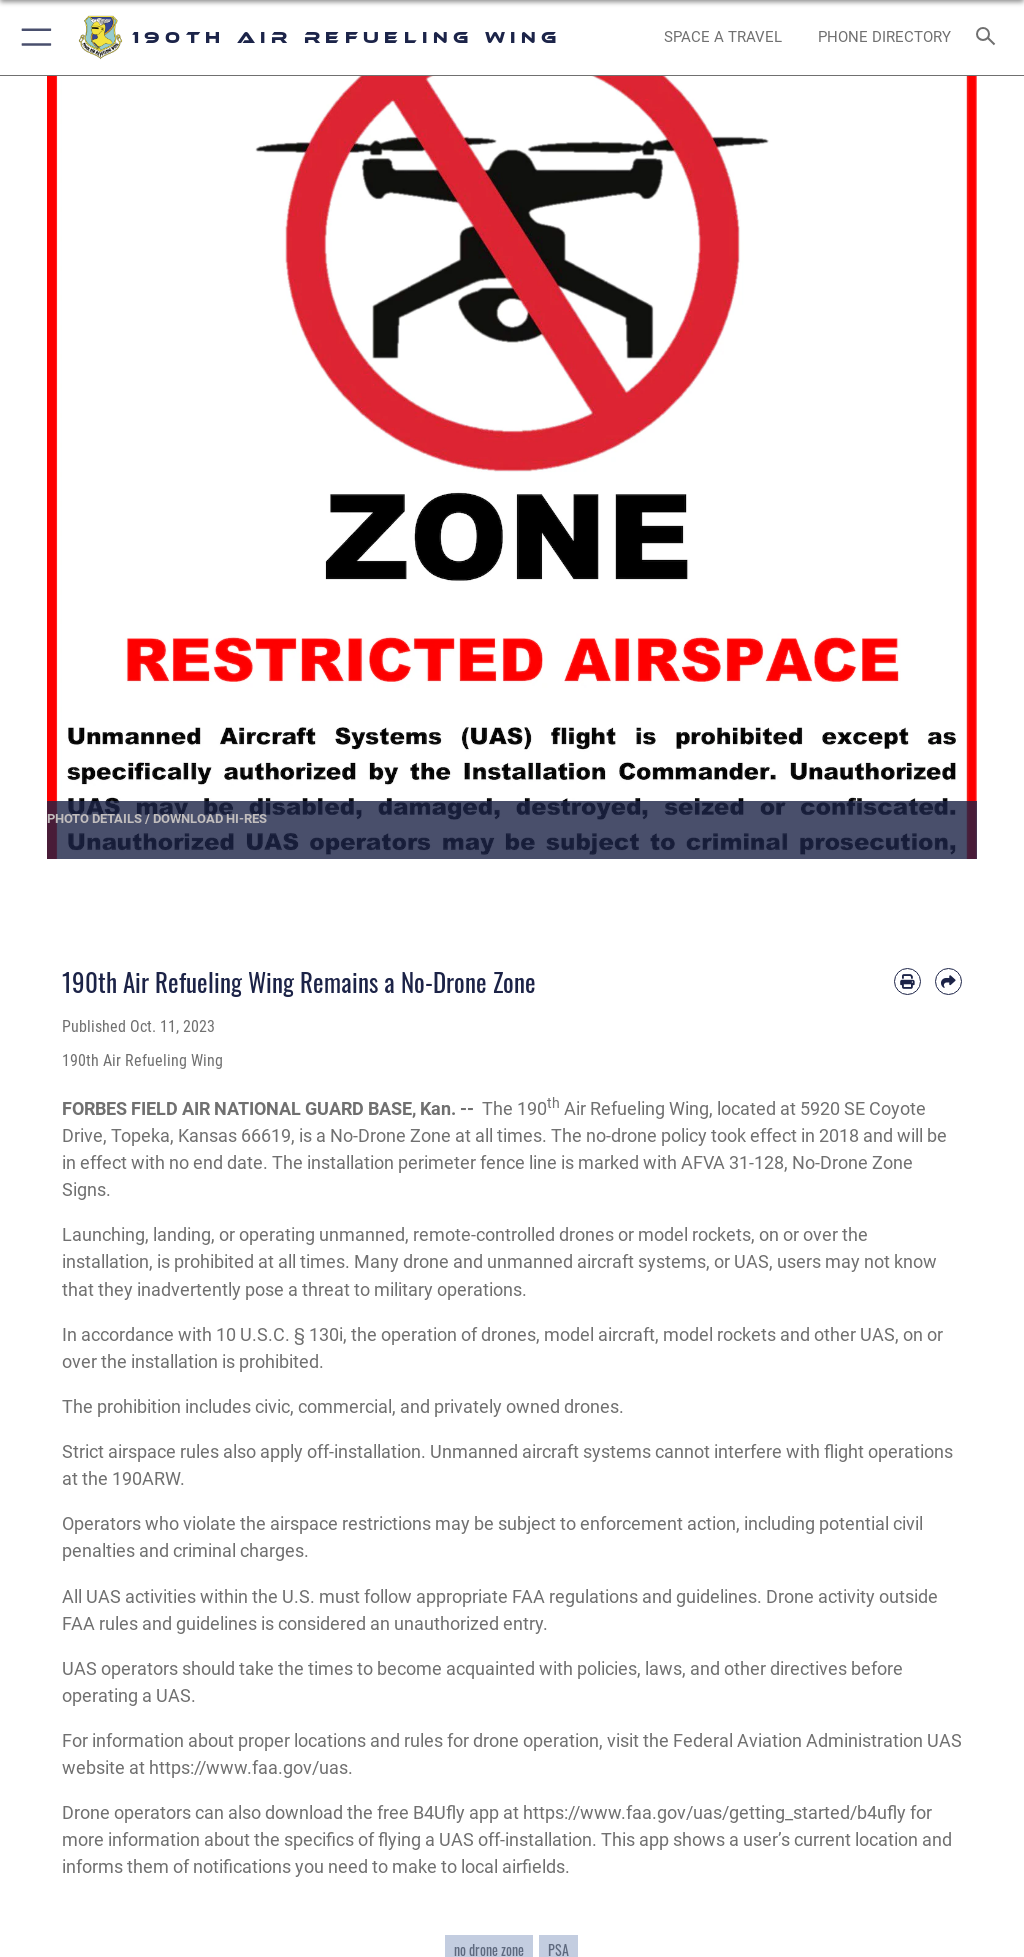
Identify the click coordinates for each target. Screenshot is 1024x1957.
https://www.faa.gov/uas (248, 1767)
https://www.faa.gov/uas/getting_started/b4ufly (714, 1812)
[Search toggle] (989, 37)
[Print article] (907, 981)
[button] (32, 37)
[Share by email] (948, 981)
